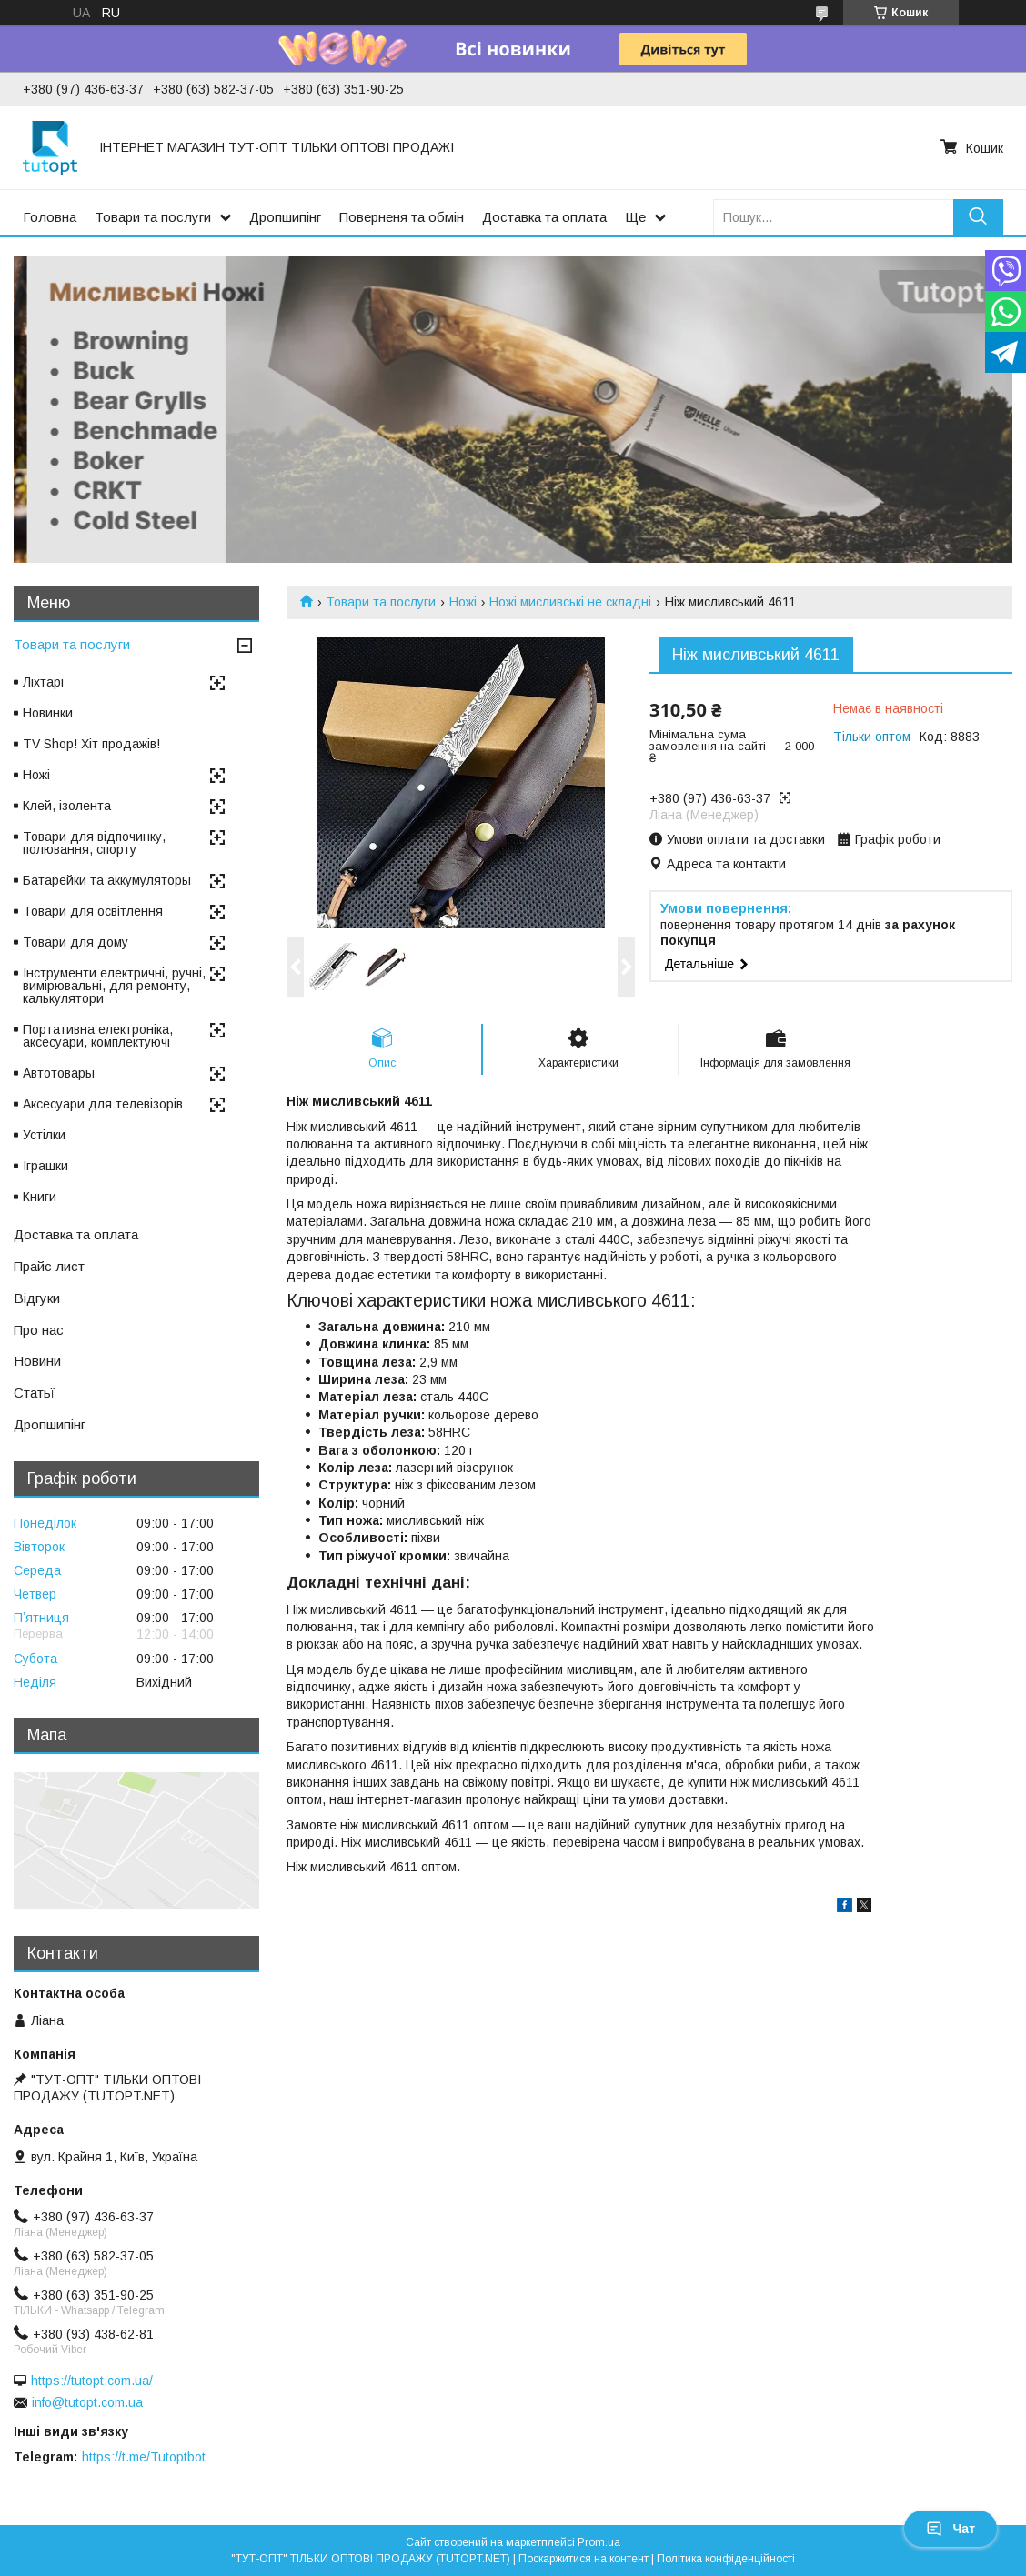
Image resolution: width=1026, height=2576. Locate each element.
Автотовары (59, 1073)
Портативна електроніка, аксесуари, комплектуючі (98, 1035)
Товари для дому (75, 942)
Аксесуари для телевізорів (103, 1104)
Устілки (44, 1135)
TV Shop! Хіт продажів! (91, 744)
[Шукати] (978, 217)
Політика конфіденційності (726, 2558)
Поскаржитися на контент (583, 2558)
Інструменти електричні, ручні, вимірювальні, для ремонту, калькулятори (114, 986)
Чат (950, 2529)
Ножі (463, 602)
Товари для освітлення (93, 911)
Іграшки (45, 1165)
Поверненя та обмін (401, 217)
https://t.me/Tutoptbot (144, 2457)
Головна (49, 217)
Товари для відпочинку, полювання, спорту (94, 843)
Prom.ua (599, 2542)
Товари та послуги (153, 217)
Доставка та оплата (544, 217)
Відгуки (37, 1298)
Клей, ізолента (67, 805)
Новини (37, 1360)
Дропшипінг (285, 217)
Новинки (48, 713)
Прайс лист (49, 1266)
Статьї (34, 1392)
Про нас (39, 1330)
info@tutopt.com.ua (87, 2402)
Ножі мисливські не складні (570, 602)
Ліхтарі (43, 682)
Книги (39, 1196)
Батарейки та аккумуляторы (107, 880)
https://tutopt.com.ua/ (92, 2380)
